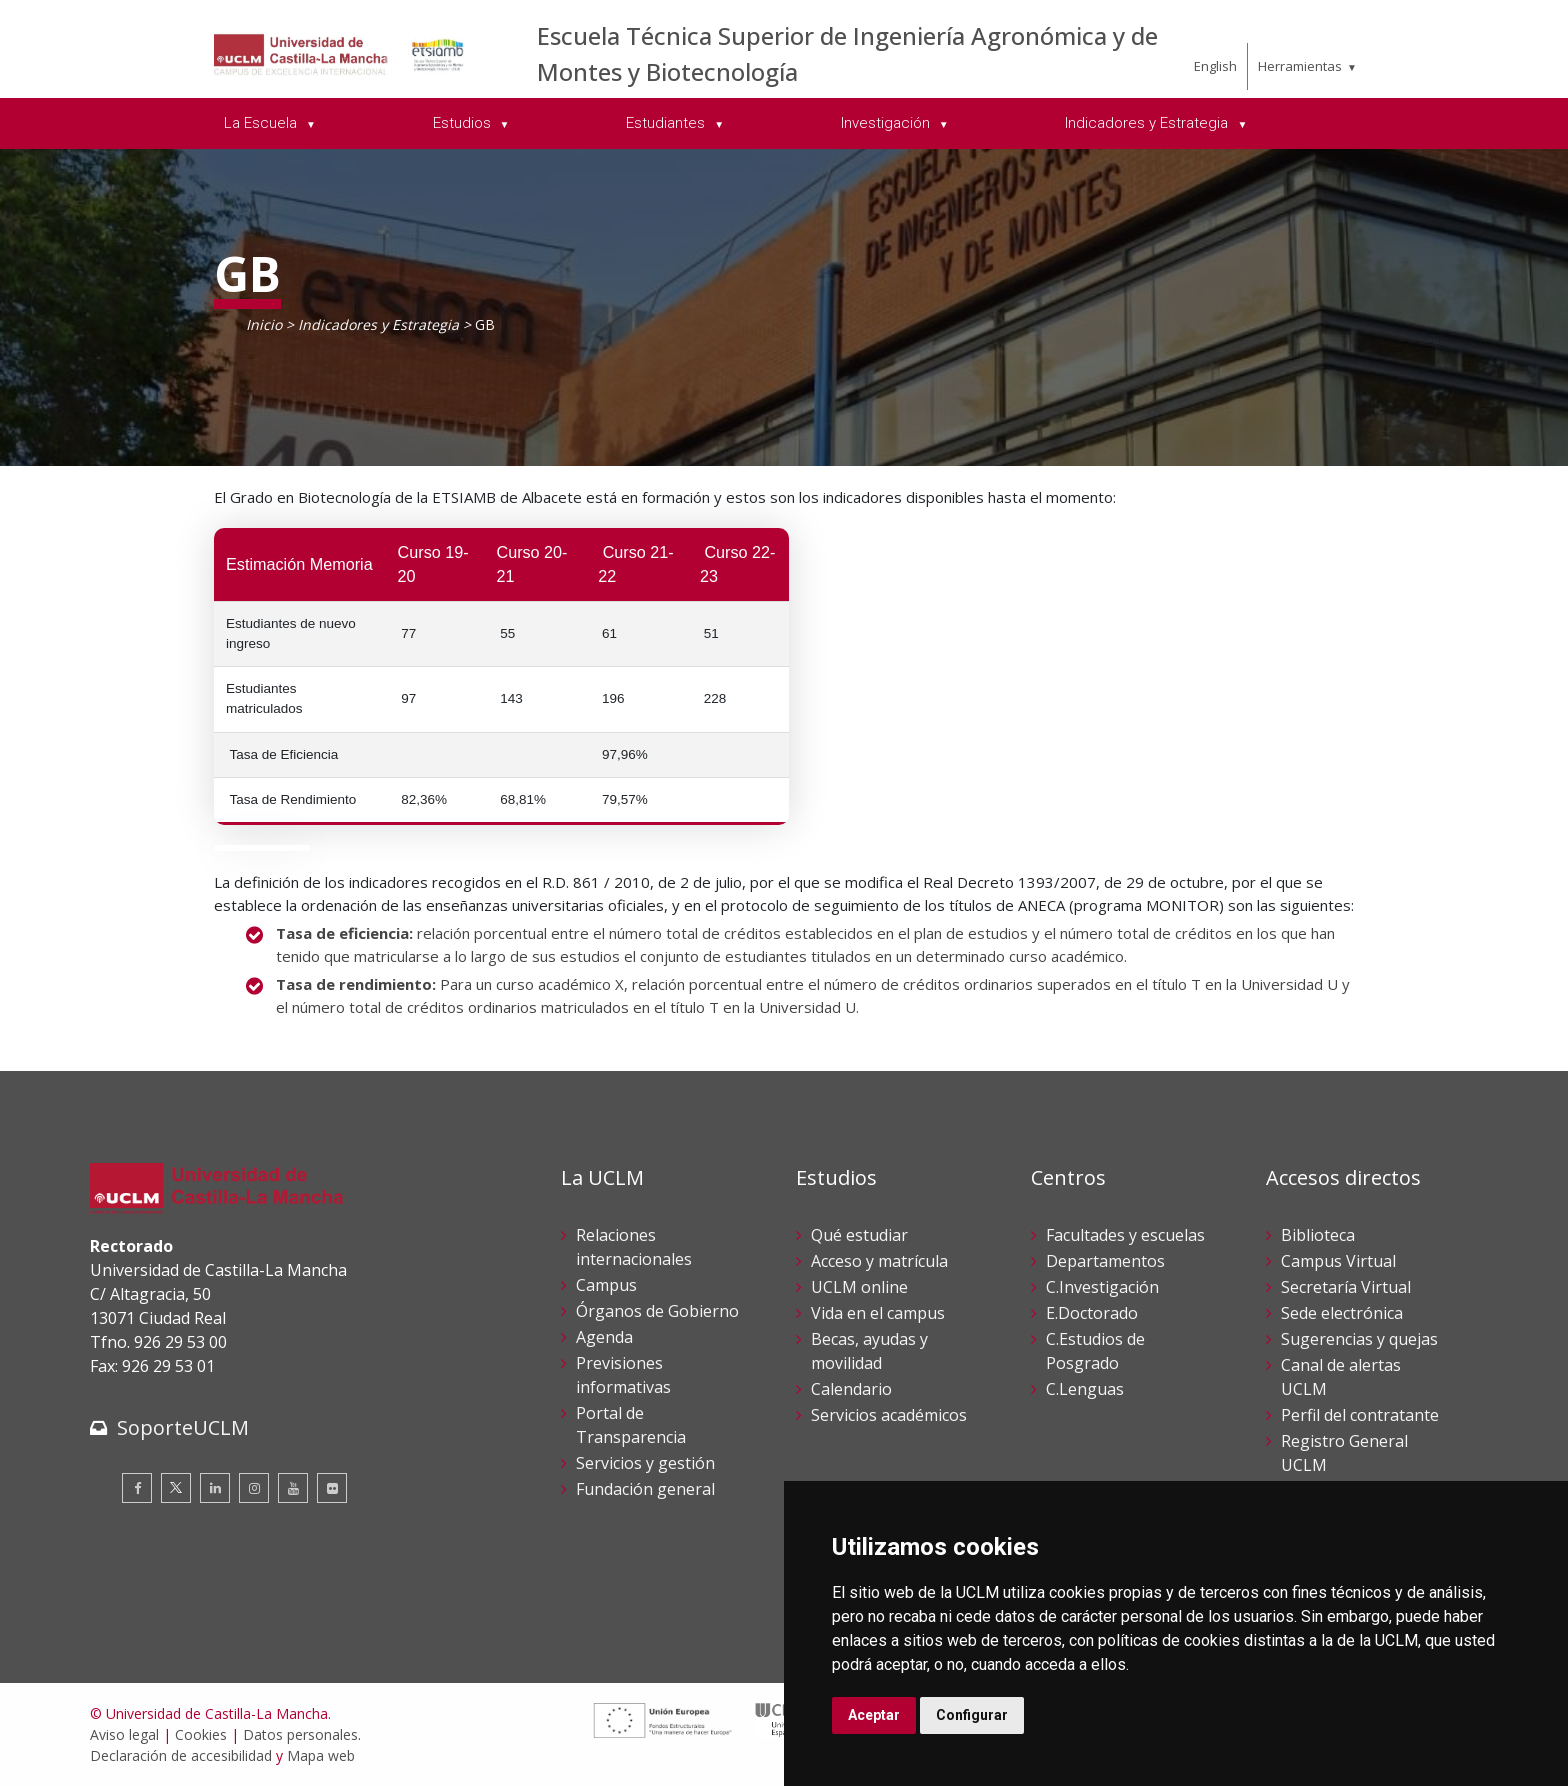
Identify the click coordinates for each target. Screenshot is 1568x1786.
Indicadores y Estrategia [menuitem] (1148, 123)
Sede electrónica (1342, 1313)
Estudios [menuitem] (464, 123)
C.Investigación (1102, 1287)
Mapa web (321, 1755)
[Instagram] (254, 1488)
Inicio (264, 324)
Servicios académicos (889, 1415)
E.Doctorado (1092, 1313)
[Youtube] (293, 1488)
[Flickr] (332, 1488)
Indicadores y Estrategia (378, 324)
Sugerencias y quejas (1359, 1339)
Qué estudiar (859, 1235)
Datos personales (300, 1734)
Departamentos (1105, 1261)
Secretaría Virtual (1346, 1287)
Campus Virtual (1338, 1261)
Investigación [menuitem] (887, 123)
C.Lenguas (1085, 1389)
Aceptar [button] (874, 1715)
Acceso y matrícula (879, 1261)
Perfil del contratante (1360, 1415)
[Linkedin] (215, 1488)
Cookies (201, 1734)
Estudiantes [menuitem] (667, 123)
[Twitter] (176, 1488)
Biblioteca (1318, 1235)
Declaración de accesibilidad (181, 1755)
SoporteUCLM (183, 1427)
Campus (606, 1285)
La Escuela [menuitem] (262, 123)
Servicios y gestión (645, 1463)
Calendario (851, 1389)
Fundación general (645, 1489)
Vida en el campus (878, 1313)
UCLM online (859, 1287)
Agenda (604, 1337)
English (1215, 66)
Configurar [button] (972, 1715)
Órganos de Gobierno (657, 1311)
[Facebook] (137, 1488)
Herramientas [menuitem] (1300, 66)
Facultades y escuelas (1125, 1235)
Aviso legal (124, 1734)
